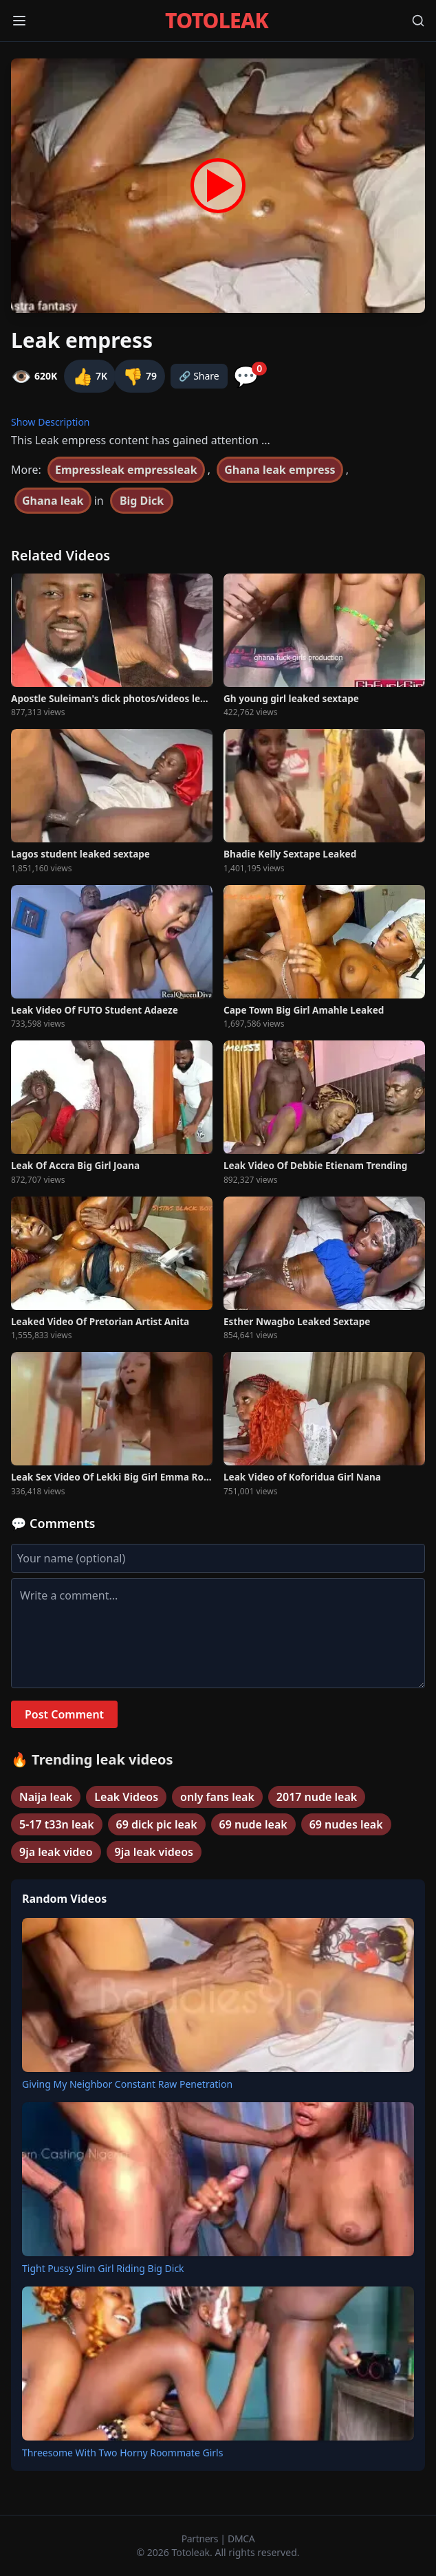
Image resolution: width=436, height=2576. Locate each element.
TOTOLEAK (216, 20)
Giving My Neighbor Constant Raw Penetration (127, 2084)
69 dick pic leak (156, 1824)
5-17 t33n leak (56, 1824)
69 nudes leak (346, 1824)
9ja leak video (56, 1851)
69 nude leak (253, 1824)
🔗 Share (199, 375)
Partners (201, 2538)
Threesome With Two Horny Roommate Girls (122, 2452)
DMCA (241, 2538)
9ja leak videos (154, 1851)
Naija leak (45, 1796)
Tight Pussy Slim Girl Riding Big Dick (103, 2268)
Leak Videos (126, 1796)
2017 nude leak (316, 1796)
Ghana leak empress (279, 469)
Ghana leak (53, 500)
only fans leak (217, 1796)
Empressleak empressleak (126, 469)
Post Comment (64, 1714)
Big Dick (142, 500)
